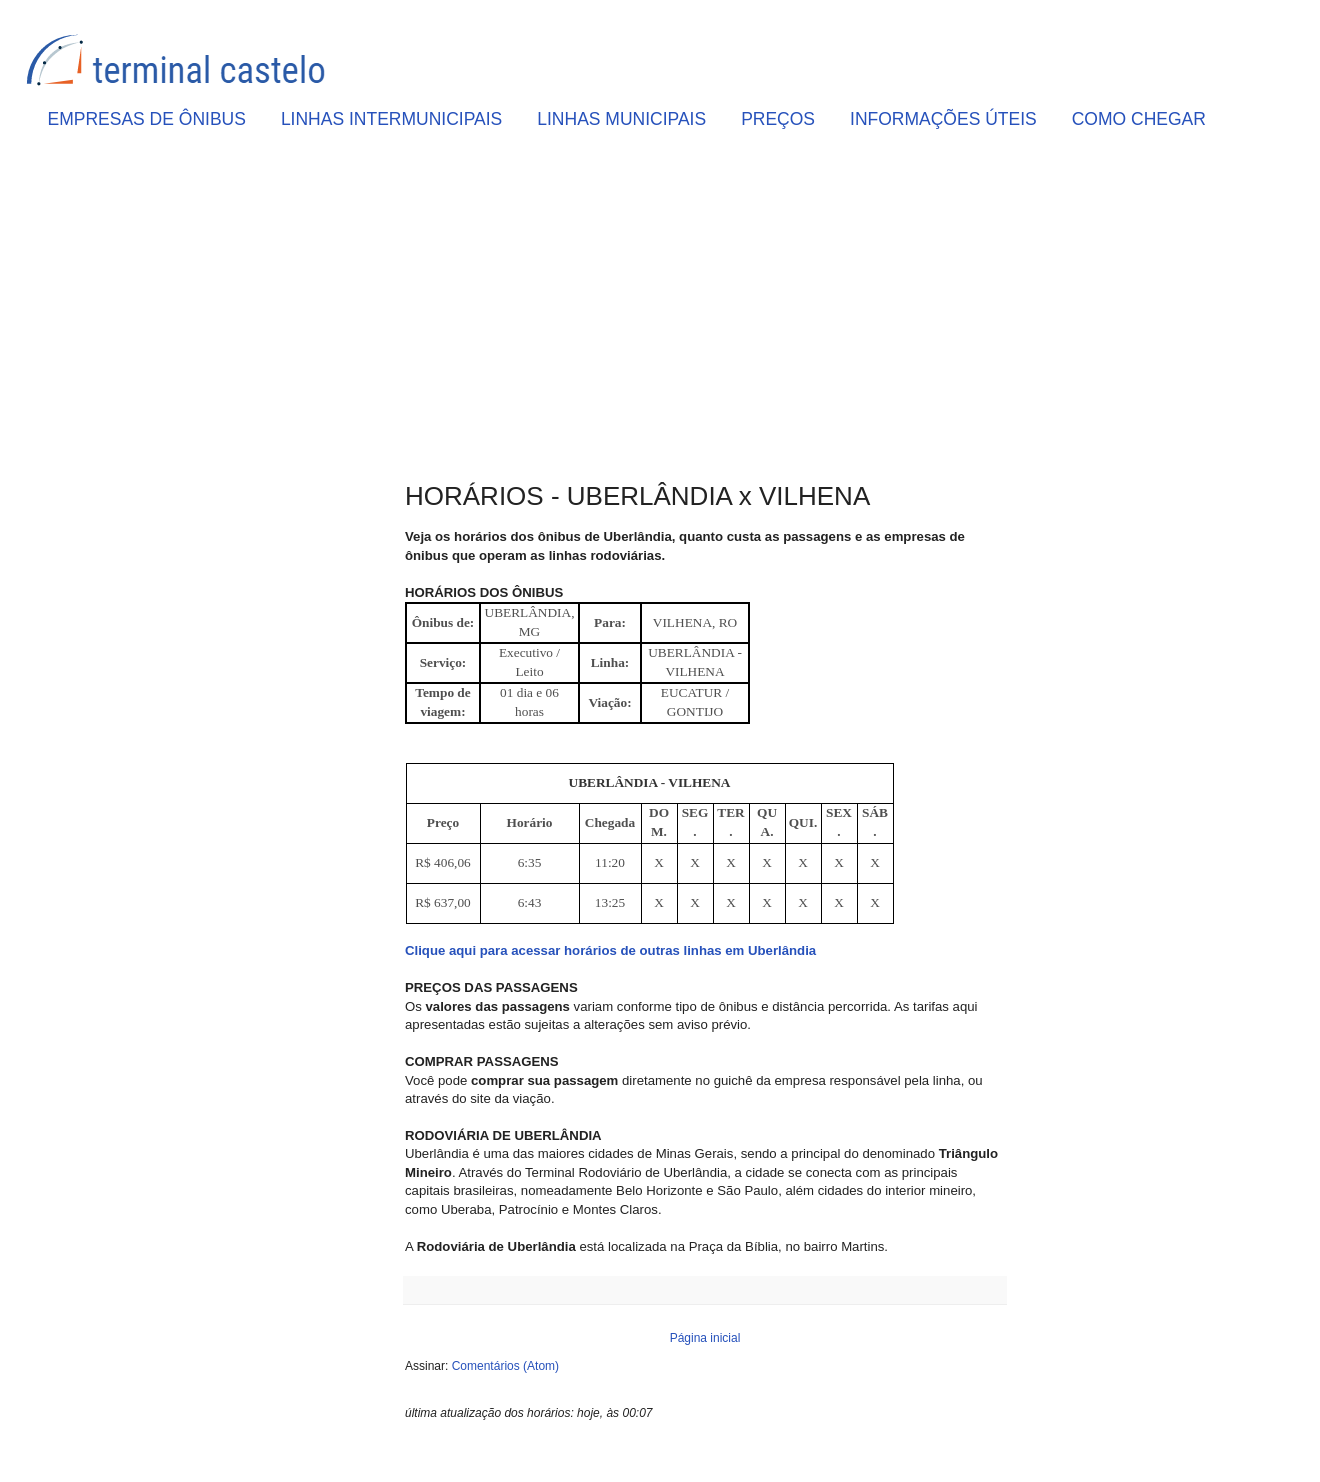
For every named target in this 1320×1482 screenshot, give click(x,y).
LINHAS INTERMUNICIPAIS (391, 119)
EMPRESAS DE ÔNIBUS (147, 119)
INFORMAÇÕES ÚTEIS (943, 119)
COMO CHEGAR (1139, 119)
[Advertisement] (705, 311)
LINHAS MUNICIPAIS (621, 119)
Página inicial (705, 1338)
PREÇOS (778, 119)
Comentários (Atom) (505, 1366)
